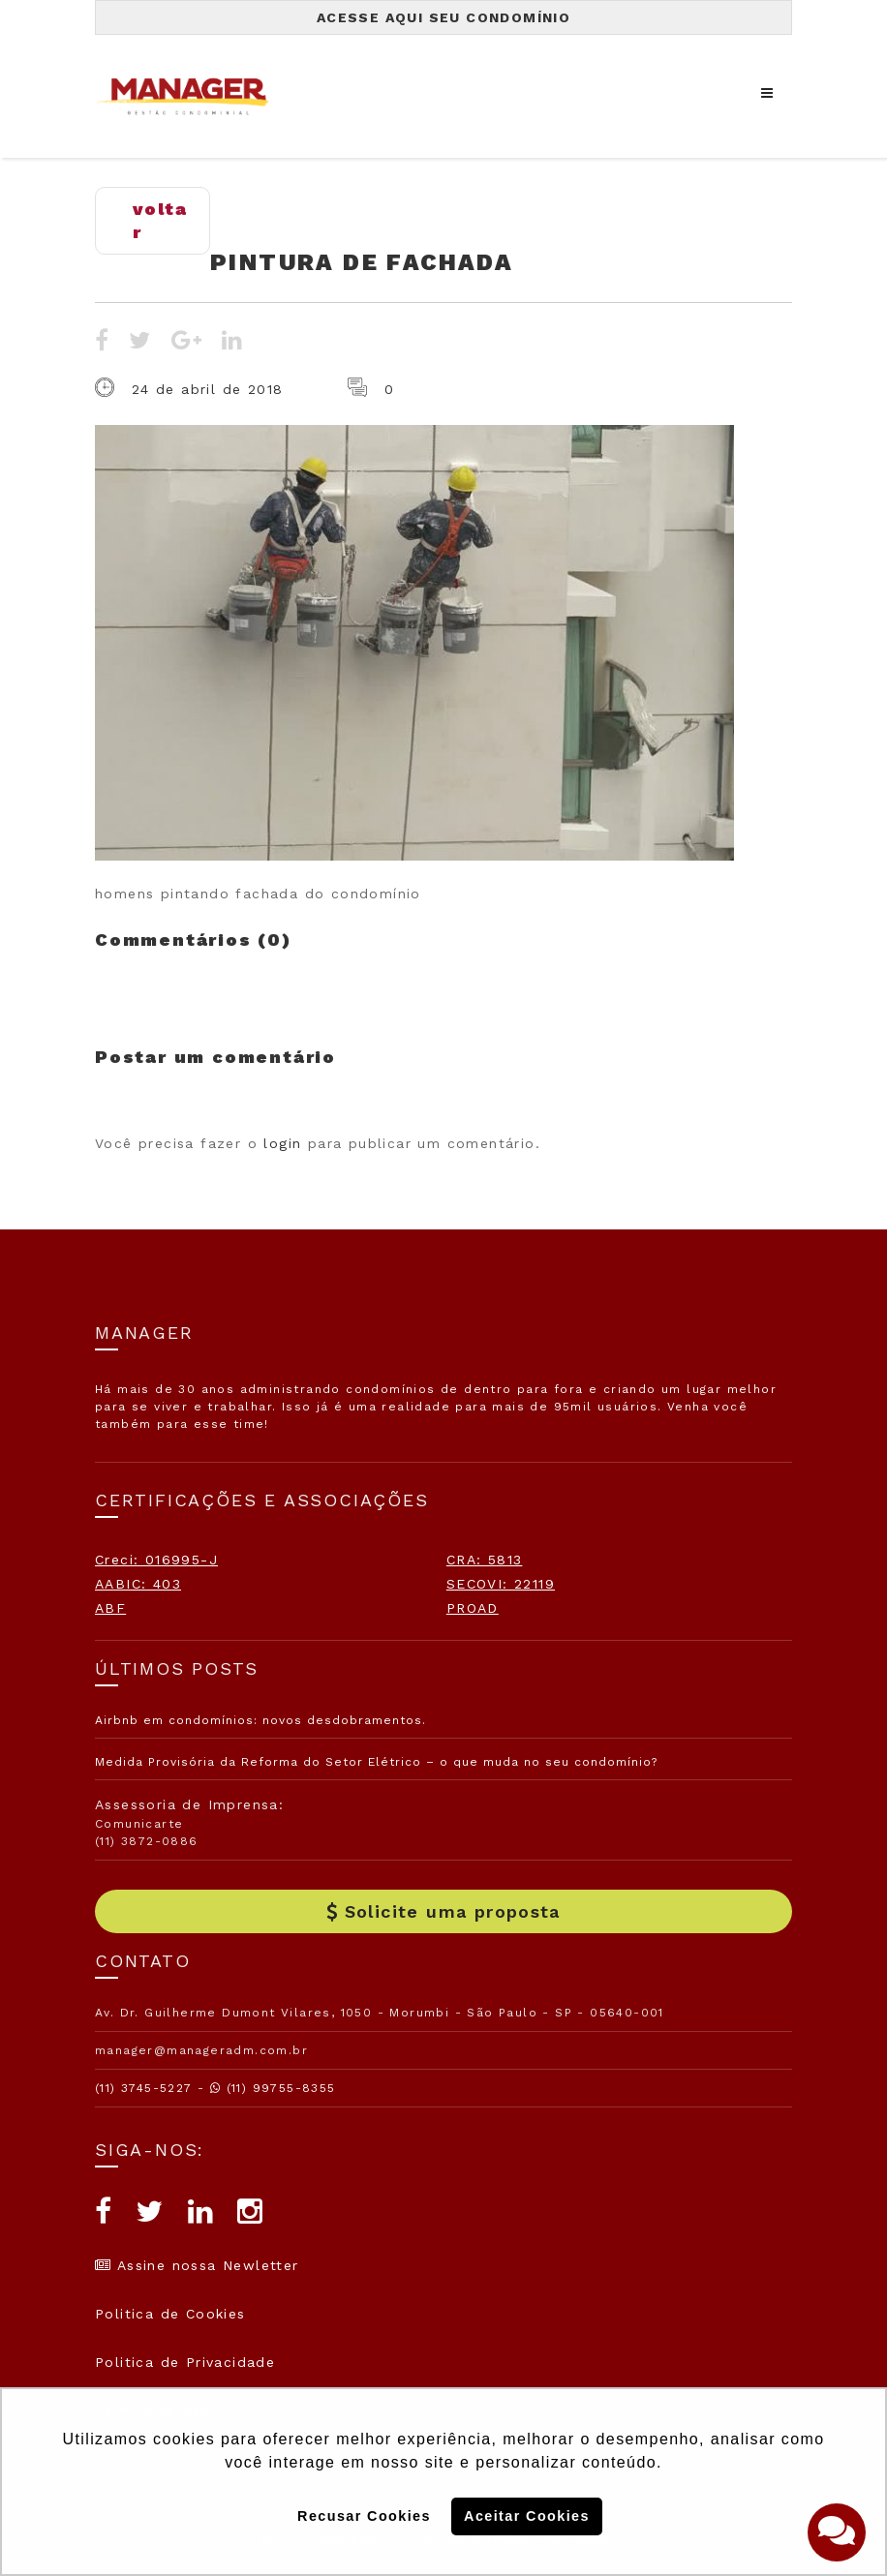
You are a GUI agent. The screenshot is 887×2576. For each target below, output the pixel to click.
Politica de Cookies (170, 2313)
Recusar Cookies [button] (364, 2516)
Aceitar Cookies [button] (527, 2516)
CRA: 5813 (484, 1559)
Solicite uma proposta (443, 1911)
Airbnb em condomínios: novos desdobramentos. (260, 1720)
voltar (160, 220)
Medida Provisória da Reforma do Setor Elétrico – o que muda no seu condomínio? (376, 1762)
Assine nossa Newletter (197, 2265)
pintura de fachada (361, 262)
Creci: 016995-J (156, 1559)
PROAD (472, 1608)
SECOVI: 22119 (500, 1583)
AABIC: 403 (138, 1583)
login (282, 1143)
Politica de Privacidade (185, 2362)
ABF (110, 1608)
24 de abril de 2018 (208, 389)
